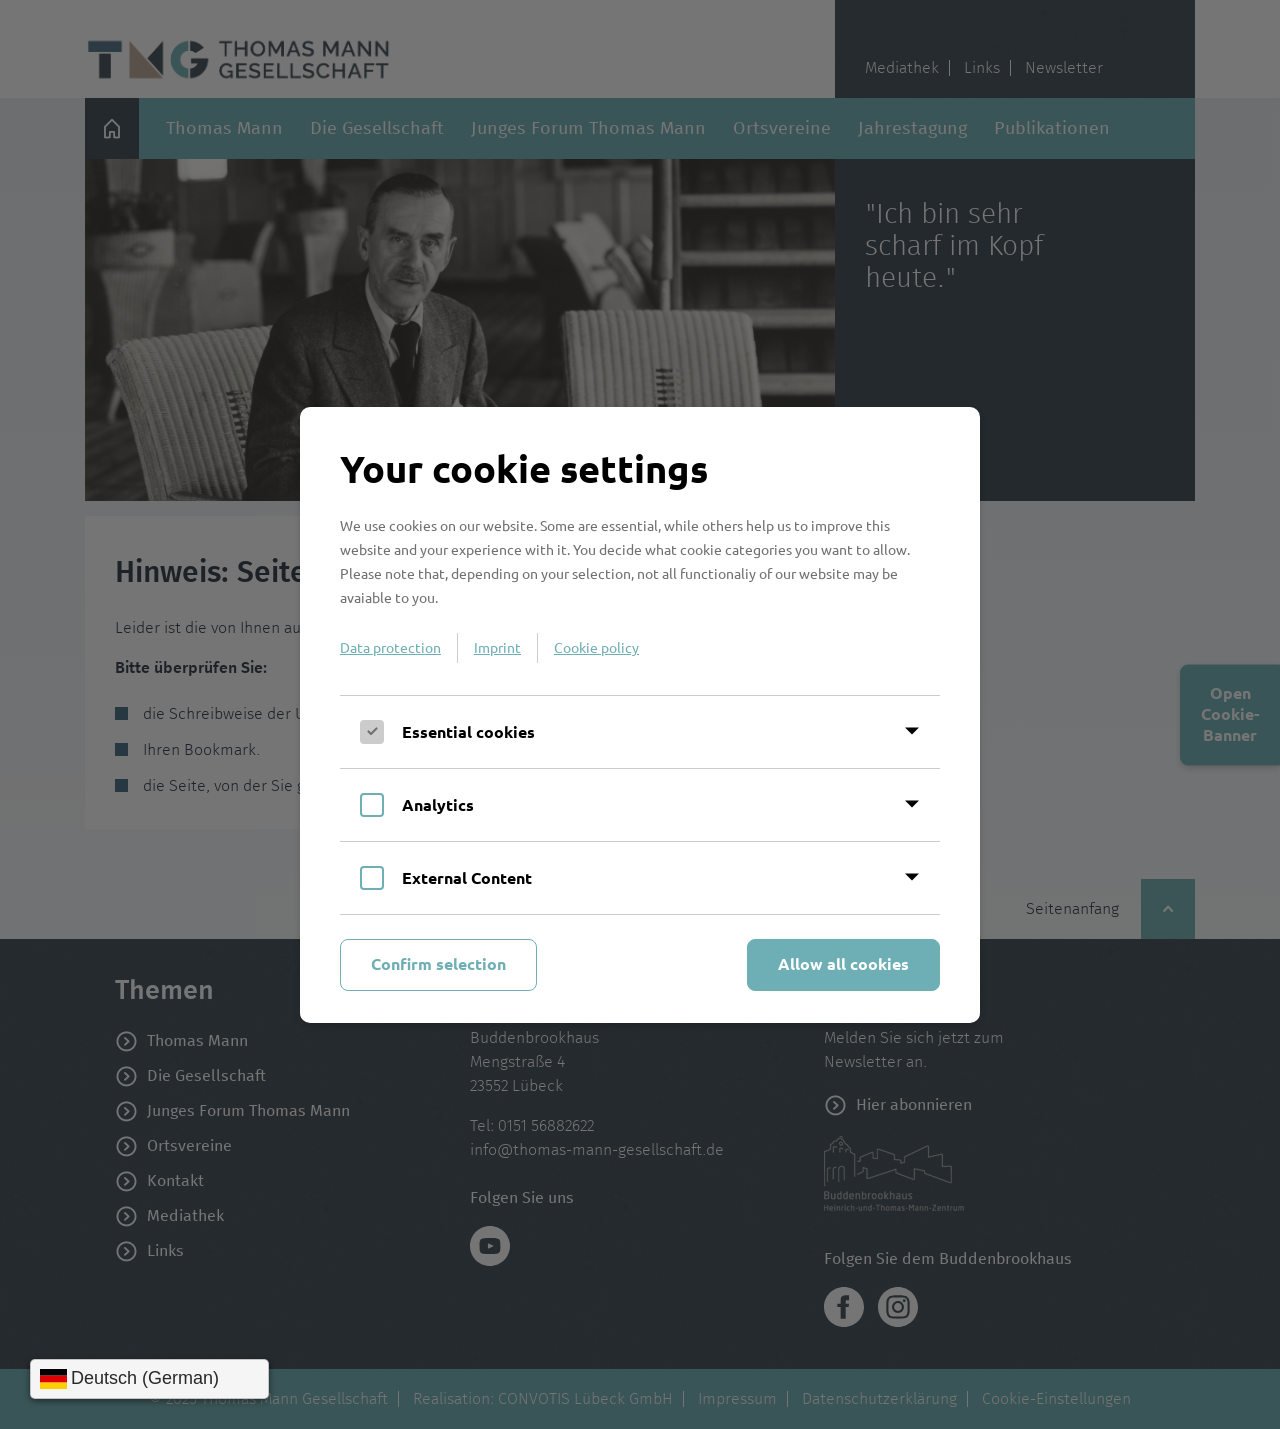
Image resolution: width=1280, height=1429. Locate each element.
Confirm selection (438, 963)
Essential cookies (468, 731)
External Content (467, 877)
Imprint (497, 647)
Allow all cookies (843, 963)
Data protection (390, 647)
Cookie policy (596, 647)
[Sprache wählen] (149, 1379)
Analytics (438, 804)
